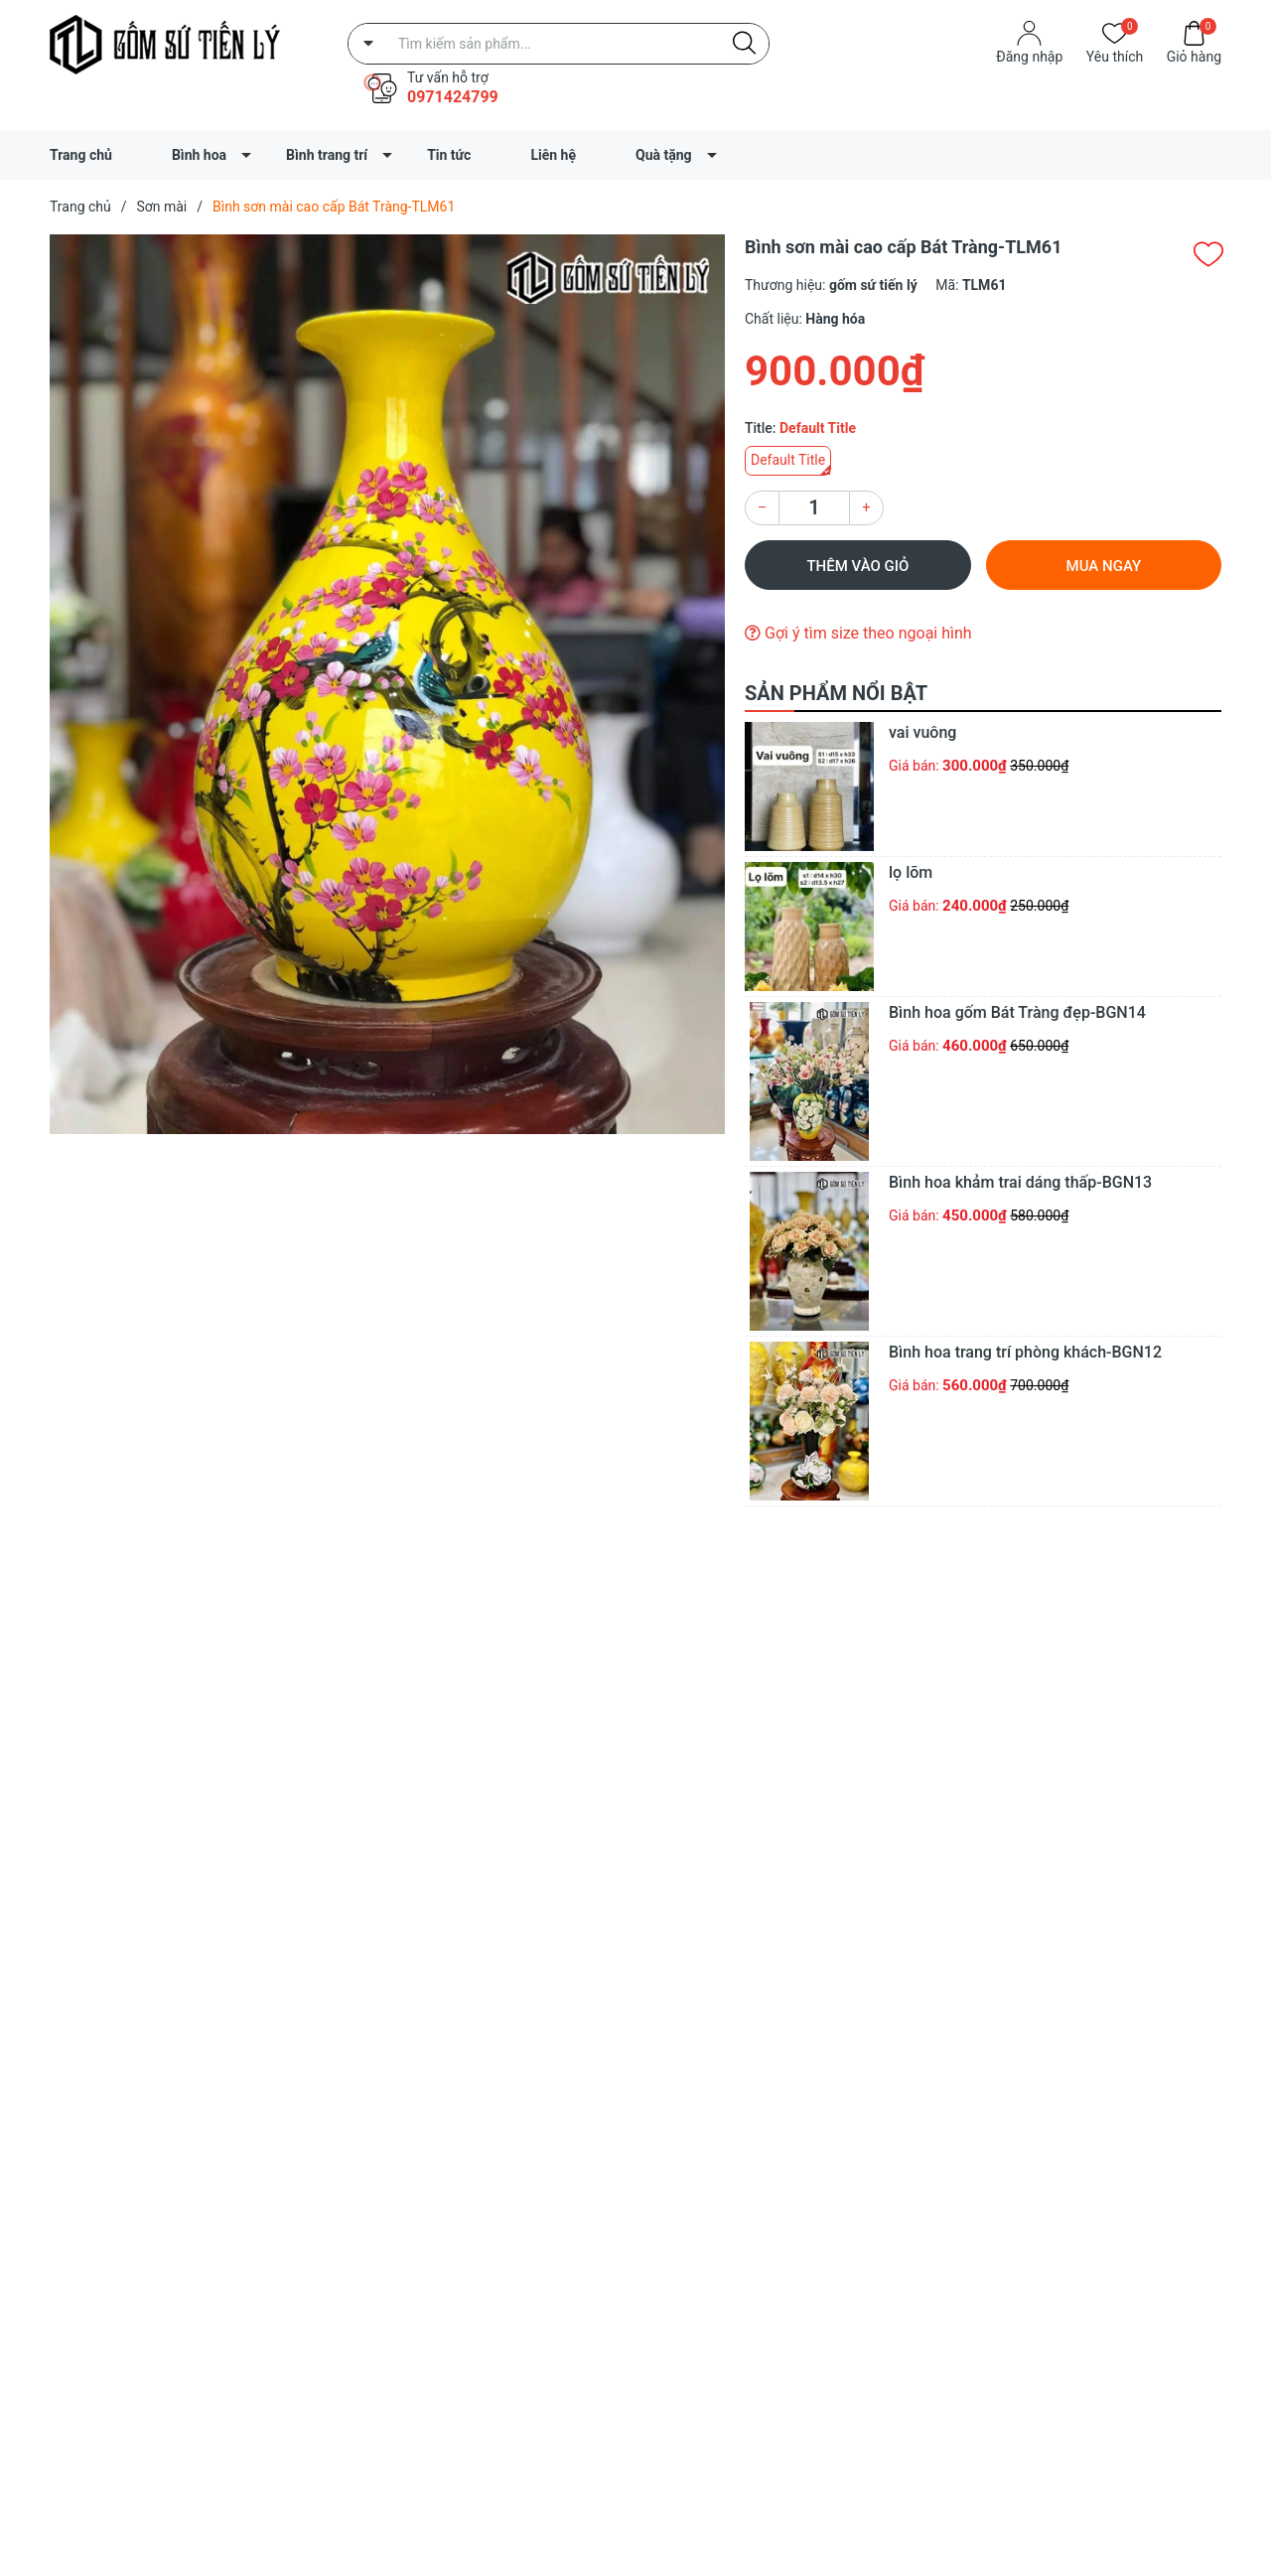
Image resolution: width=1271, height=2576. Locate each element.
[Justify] (744, 44)
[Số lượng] (814, 508)
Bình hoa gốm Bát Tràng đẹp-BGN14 (1017, 1012)
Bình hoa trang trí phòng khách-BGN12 (1025, 1352)
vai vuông (922, 732)
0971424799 (452, 96)
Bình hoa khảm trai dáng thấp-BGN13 (1020, 1182)
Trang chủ (81, 155)
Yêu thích (1114, 55)
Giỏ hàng (1194, 55)
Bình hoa (199, 155)
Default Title (788, 460)
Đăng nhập (1029, 57)
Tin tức (449, 155)
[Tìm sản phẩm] (559, 44)
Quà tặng (664, 155)
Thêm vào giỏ (857, 566)
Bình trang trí (326, 155)
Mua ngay (1104, 566)
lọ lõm (910, 872)
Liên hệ (553, 155)
